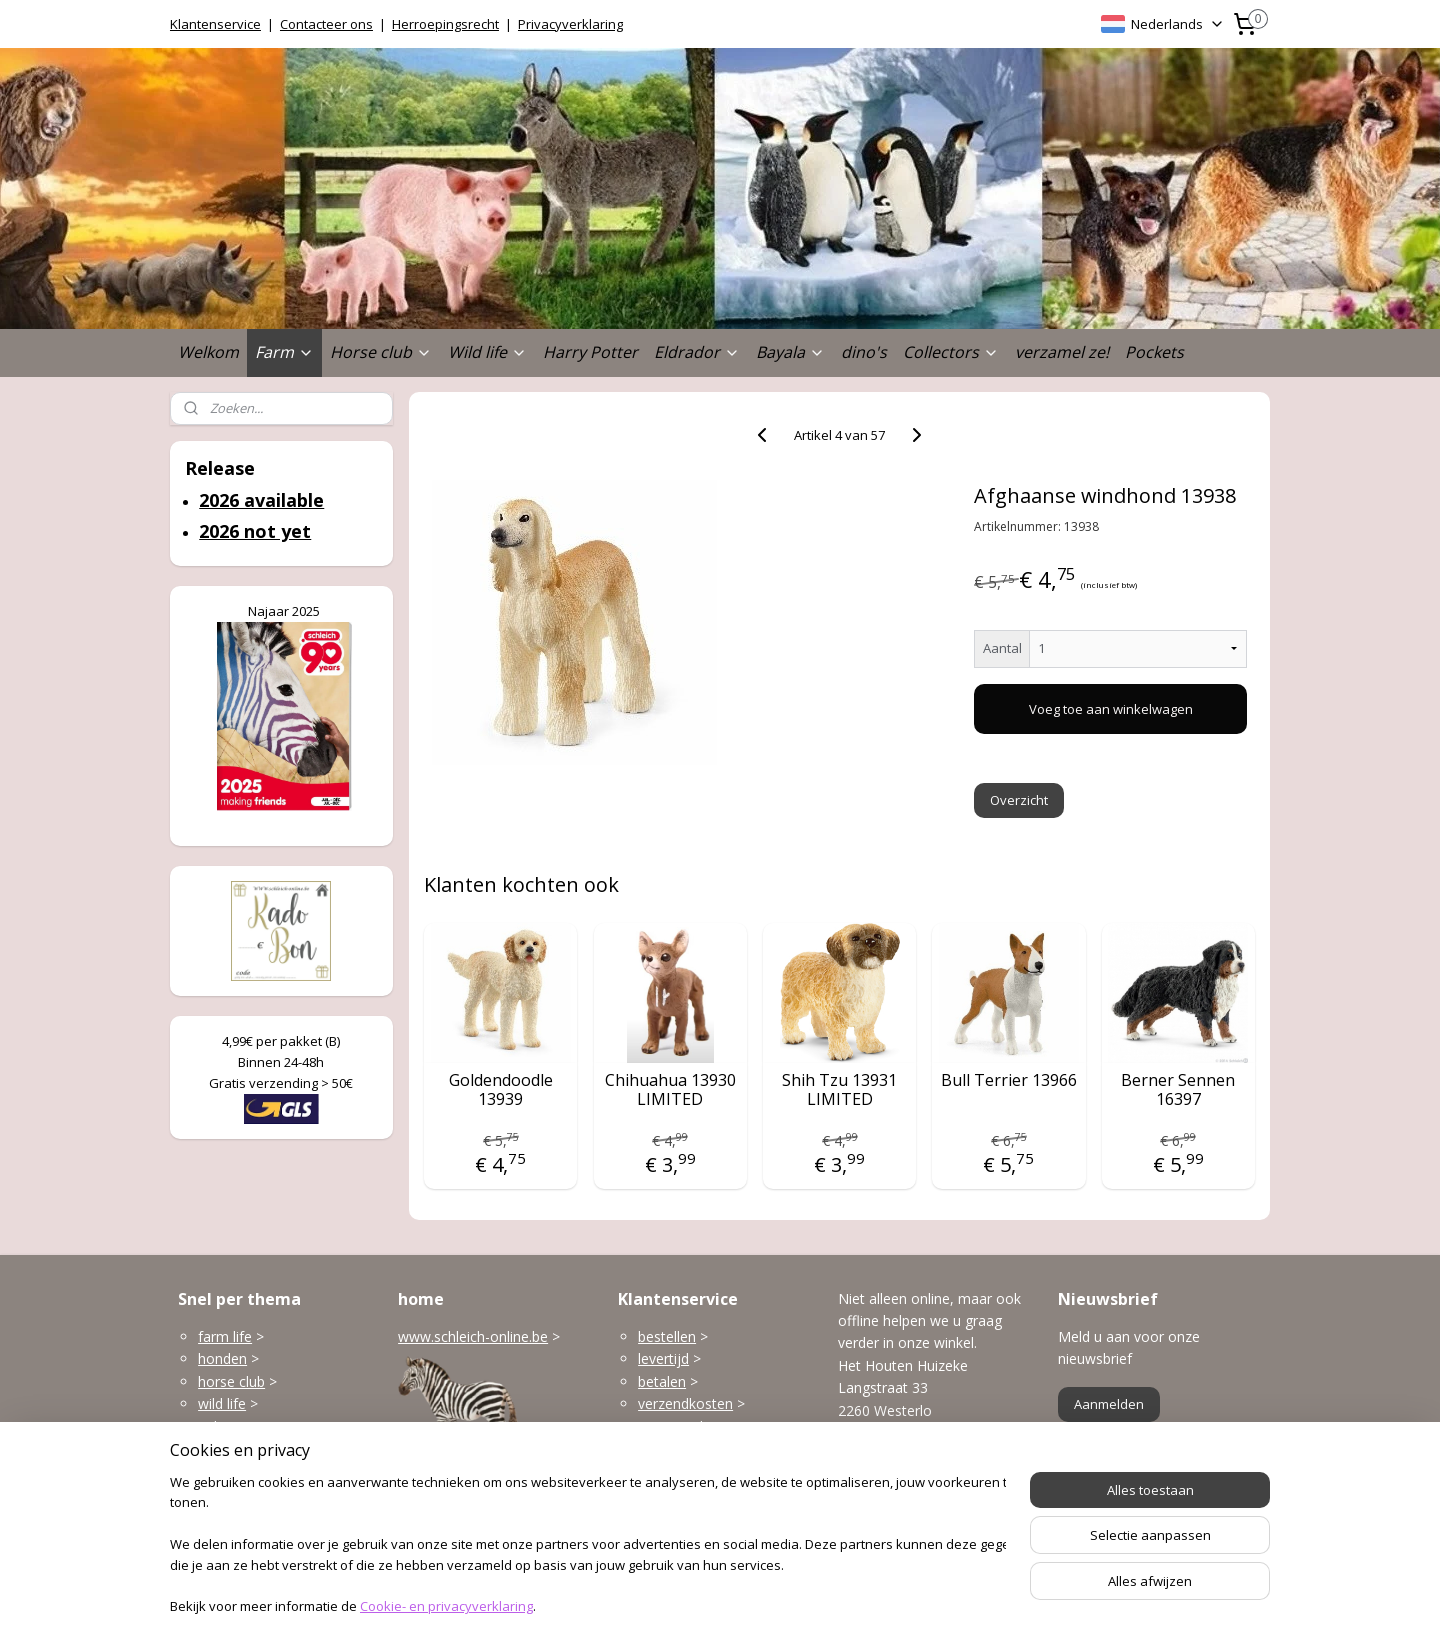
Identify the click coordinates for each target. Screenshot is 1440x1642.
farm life (225, 1336)
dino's (864, 352)
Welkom (208, 352)
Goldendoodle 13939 (501, 1090)
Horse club (381, 352)
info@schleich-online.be (914, 1482)
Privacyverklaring (570, 24)
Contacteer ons (326, 24)
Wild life (487, 352)
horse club (231, 1381)
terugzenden (678, 1426)
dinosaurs (229, 1493)
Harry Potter (590, 352)
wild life (222, 1403)
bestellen (667, 1336)
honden (222, 1358)
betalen (662, 1381)
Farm (284, 352)
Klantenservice (215, 24)
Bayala (790, 352)
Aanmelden (1109, 1404)
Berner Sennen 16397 (1178, 1090)
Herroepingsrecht (445, 24)
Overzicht (1020, 800)
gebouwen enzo (250, 1426)
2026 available (261, 500)
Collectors (951, 352)
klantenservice (722, 1470)
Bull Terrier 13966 (1009, 1080)
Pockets (1154, 352)
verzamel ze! (1062, 352)
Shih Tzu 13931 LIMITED (839, 1090)
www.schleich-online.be (473, 1336)
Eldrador (697, 352)
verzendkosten (685, 1403)
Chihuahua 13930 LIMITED (670, 1090)
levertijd (663, 1358)
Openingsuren (883, 1527)
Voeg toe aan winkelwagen (1111, 709)
